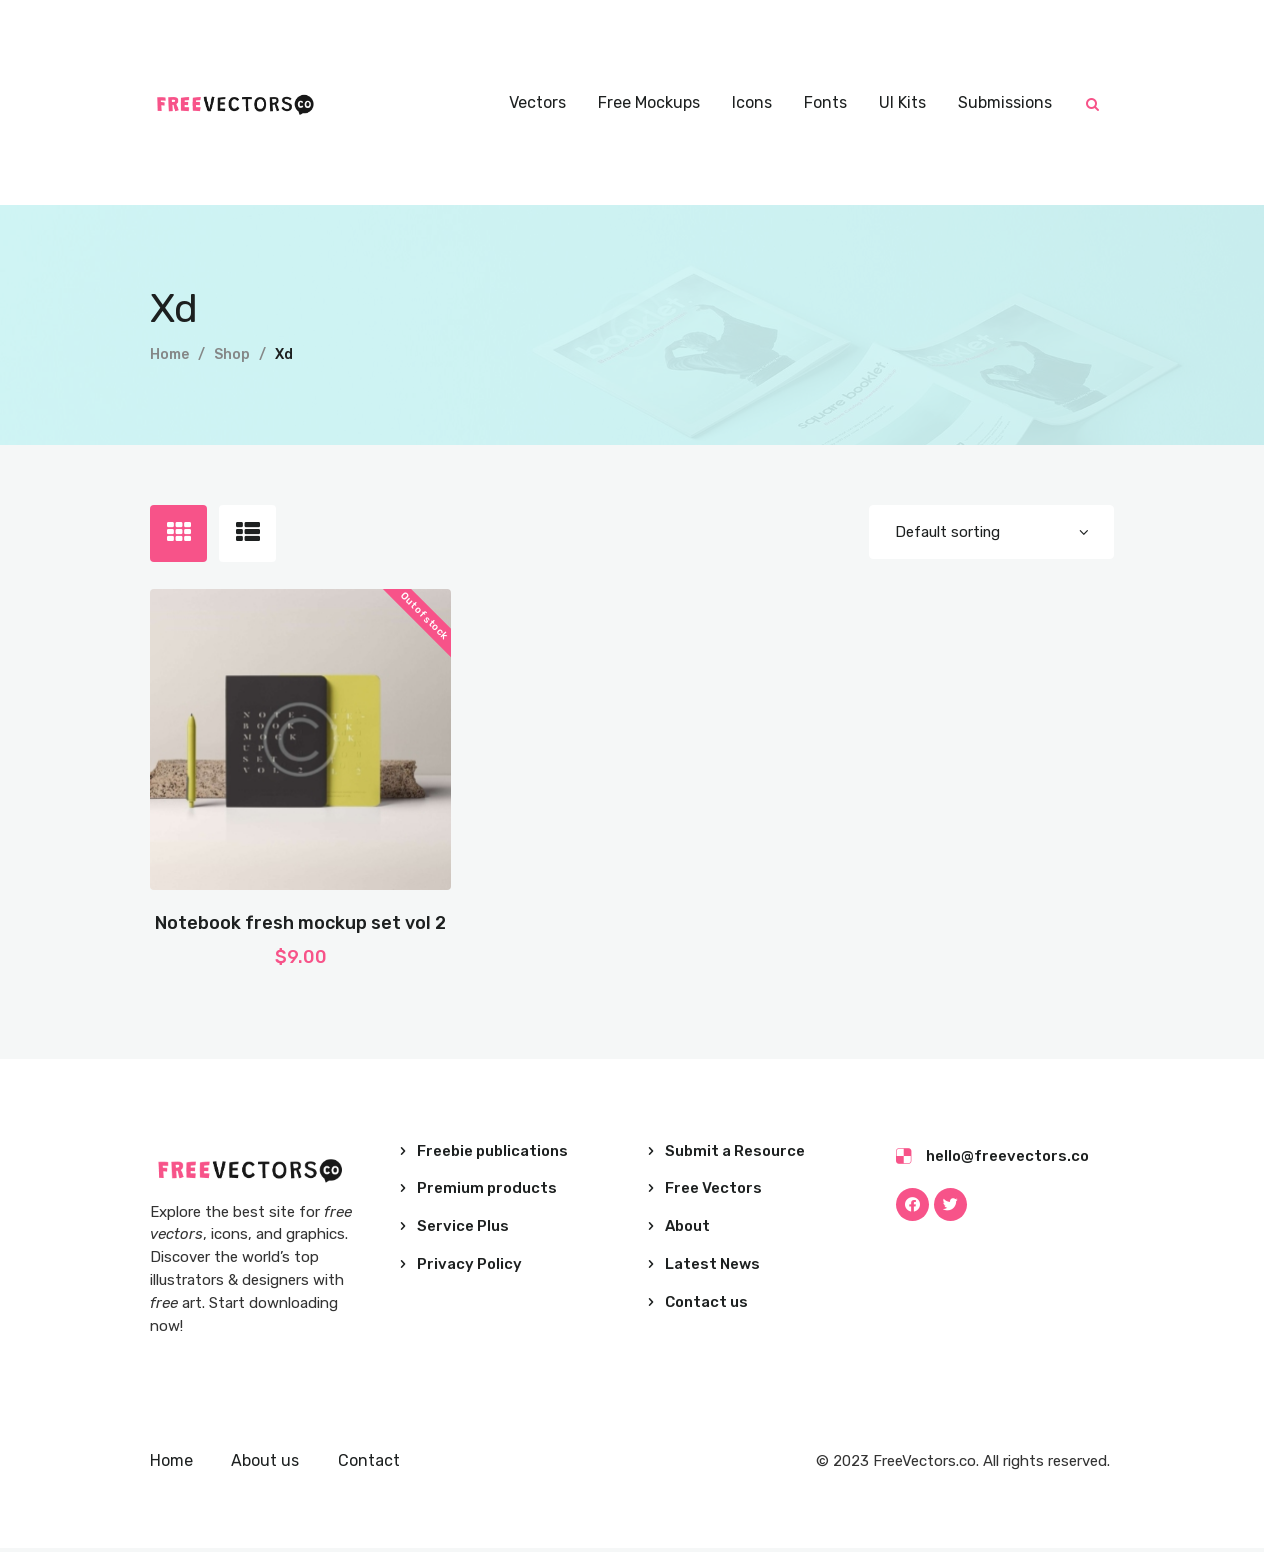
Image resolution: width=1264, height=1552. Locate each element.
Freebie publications (492, 1155)
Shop (232, 354)
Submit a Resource (735, 1155)
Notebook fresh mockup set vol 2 (300, 927)
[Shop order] (990, 534)
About (687, 1230)
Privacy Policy (469, 1268)
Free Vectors (713, 1193)
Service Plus (463, 1230)
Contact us (706, 1306)
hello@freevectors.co (1007, 1160)
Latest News (712, 1268)
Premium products (487, 1193)
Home (169, 354)
